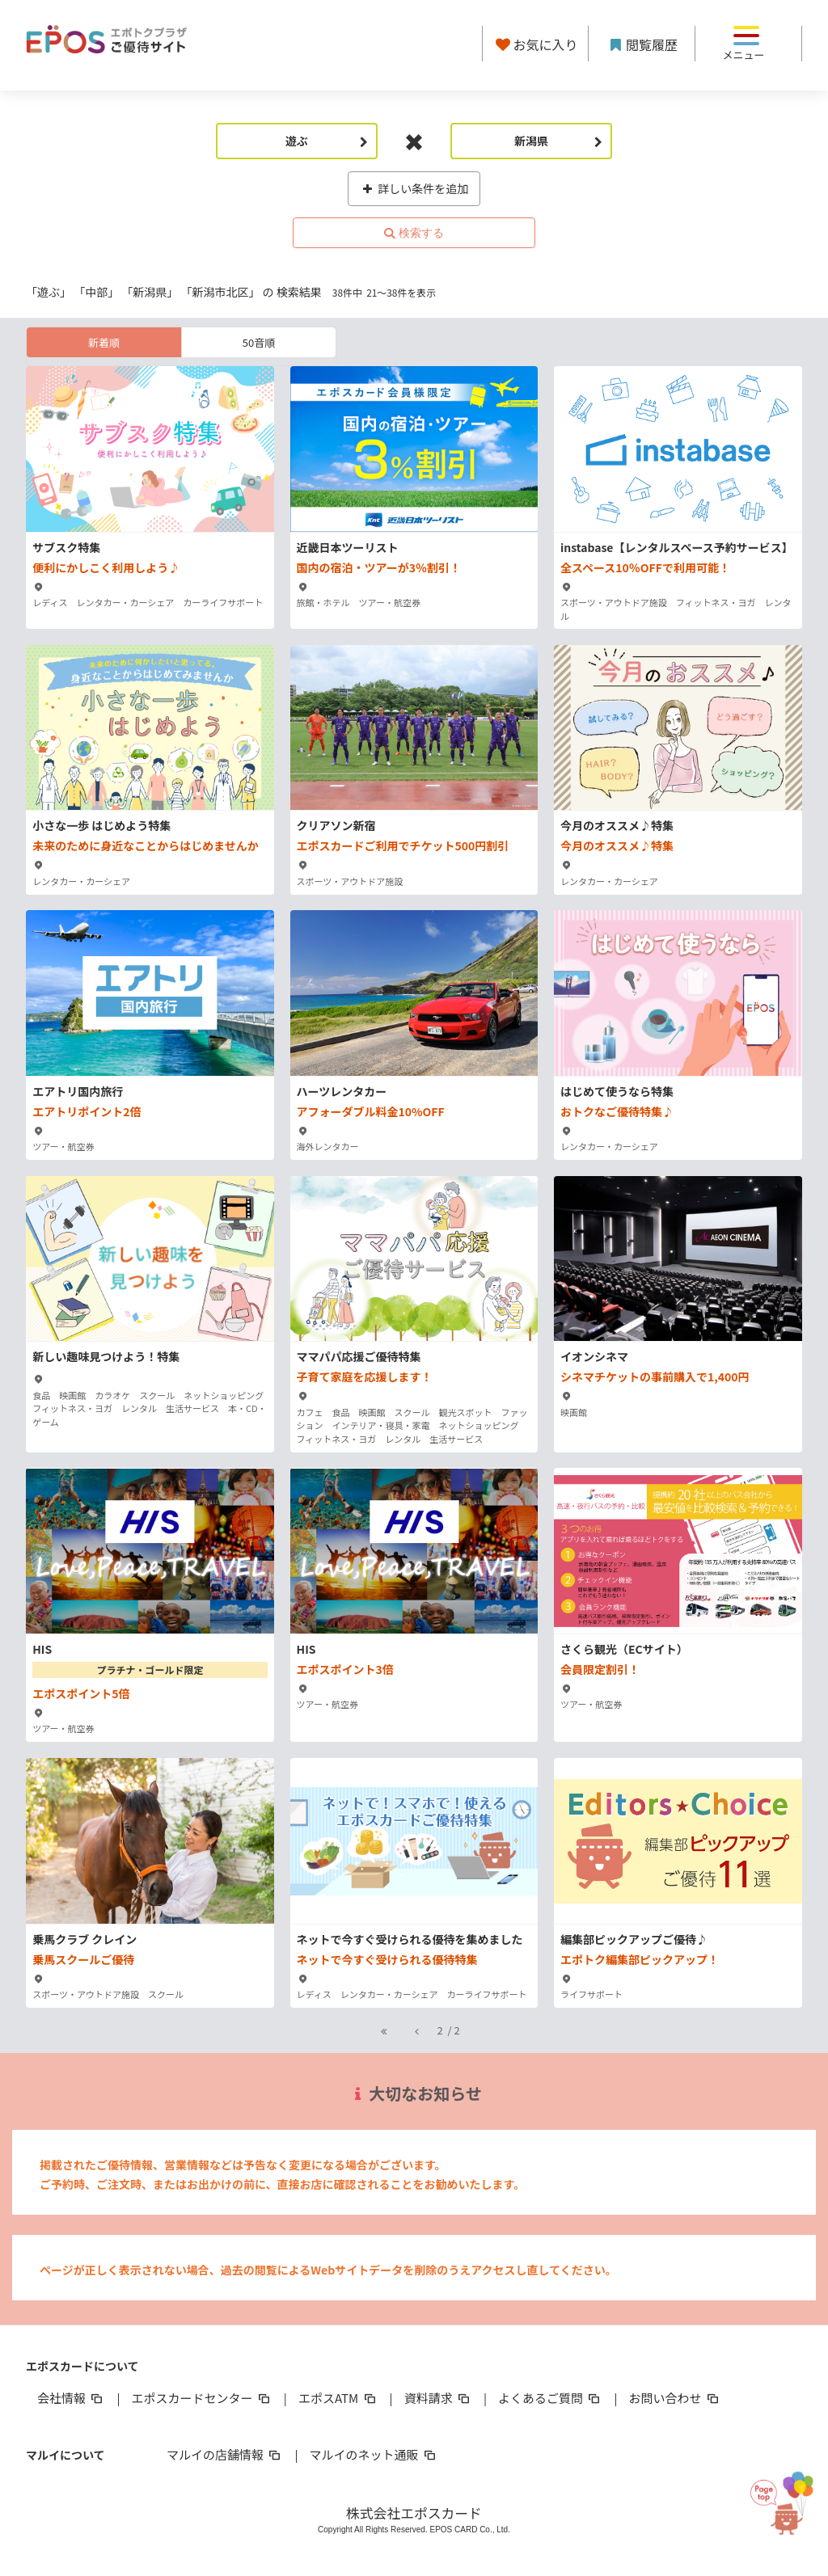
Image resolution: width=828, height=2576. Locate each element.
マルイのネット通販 (373, 2454)
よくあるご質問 (550, 2397)
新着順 (104, 342)
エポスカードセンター (201, 2397)
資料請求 (438, 2397)
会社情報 (71, 2397)
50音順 (259, 342)
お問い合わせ (675, 2397)
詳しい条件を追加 (414, 188)
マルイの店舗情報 (225, 2454)
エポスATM (338, 2397)
